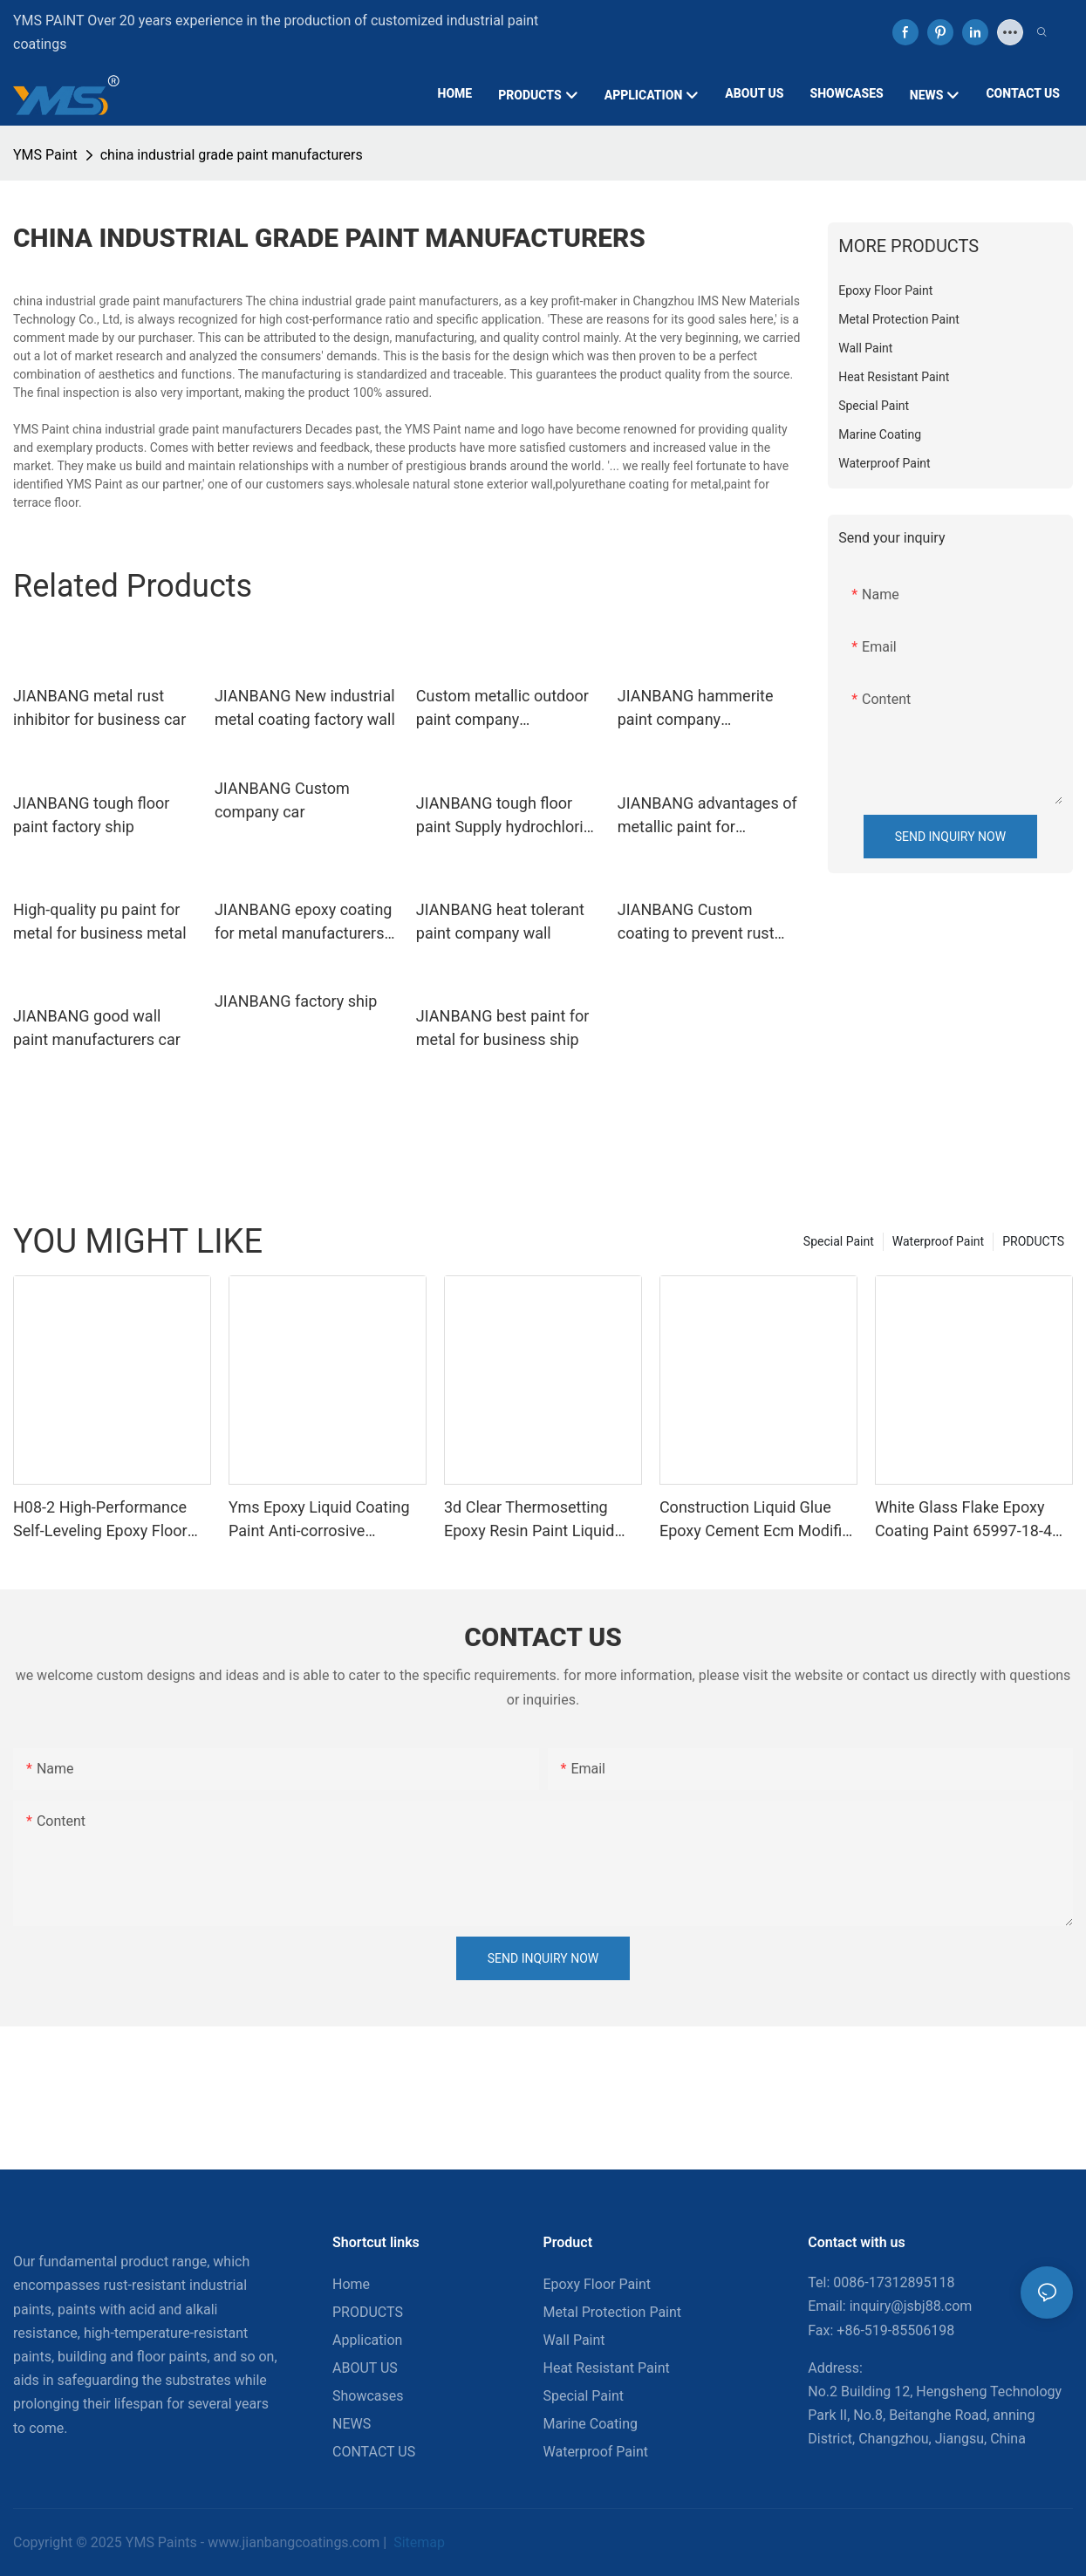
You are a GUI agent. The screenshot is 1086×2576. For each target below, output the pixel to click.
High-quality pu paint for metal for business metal (100, 921)
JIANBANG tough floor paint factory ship (91, 815)
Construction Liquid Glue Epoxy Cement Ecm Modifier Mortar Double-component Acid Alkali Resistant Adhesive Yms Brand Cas (757, 1520)
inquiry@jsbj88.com (911, 2306)
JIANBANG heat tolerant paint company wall (500, 921)
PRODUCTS (1033, 1241)
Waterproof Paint (938, 1241)
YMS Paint (45, 155)
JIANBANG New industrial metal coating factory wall (305, 707)
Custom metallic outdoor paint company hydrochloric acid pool (502, 709)
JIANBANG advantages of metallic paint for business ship (707, 816)
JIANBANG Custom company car (282, 800)
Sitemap (417, 2542)
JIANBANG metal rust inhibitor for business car (99, 707)
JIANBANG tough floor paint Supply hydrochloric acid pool (503, 816)
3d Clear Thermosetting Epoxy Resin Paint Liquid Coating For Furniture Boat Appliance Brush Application (542, 1520)
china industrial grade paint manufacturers (231, 155)
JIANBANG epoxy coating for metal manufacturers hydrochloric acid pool (304, 922)
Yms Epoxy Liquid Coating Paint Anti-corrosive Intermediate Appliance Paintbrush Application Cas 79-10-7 (323, 1520)
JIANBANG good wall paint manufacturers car (97, 1028)
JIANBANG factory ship (296, 1001)
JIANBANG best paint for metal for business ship (503, 1028)
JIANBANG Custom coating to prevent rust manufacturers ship (696, 922)
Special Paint (838, 1241)
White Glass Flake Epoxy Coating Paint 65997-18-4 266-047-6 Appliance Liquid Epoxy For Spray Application (972, 1520)
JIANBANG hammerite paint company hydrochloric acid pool (696, 709)
